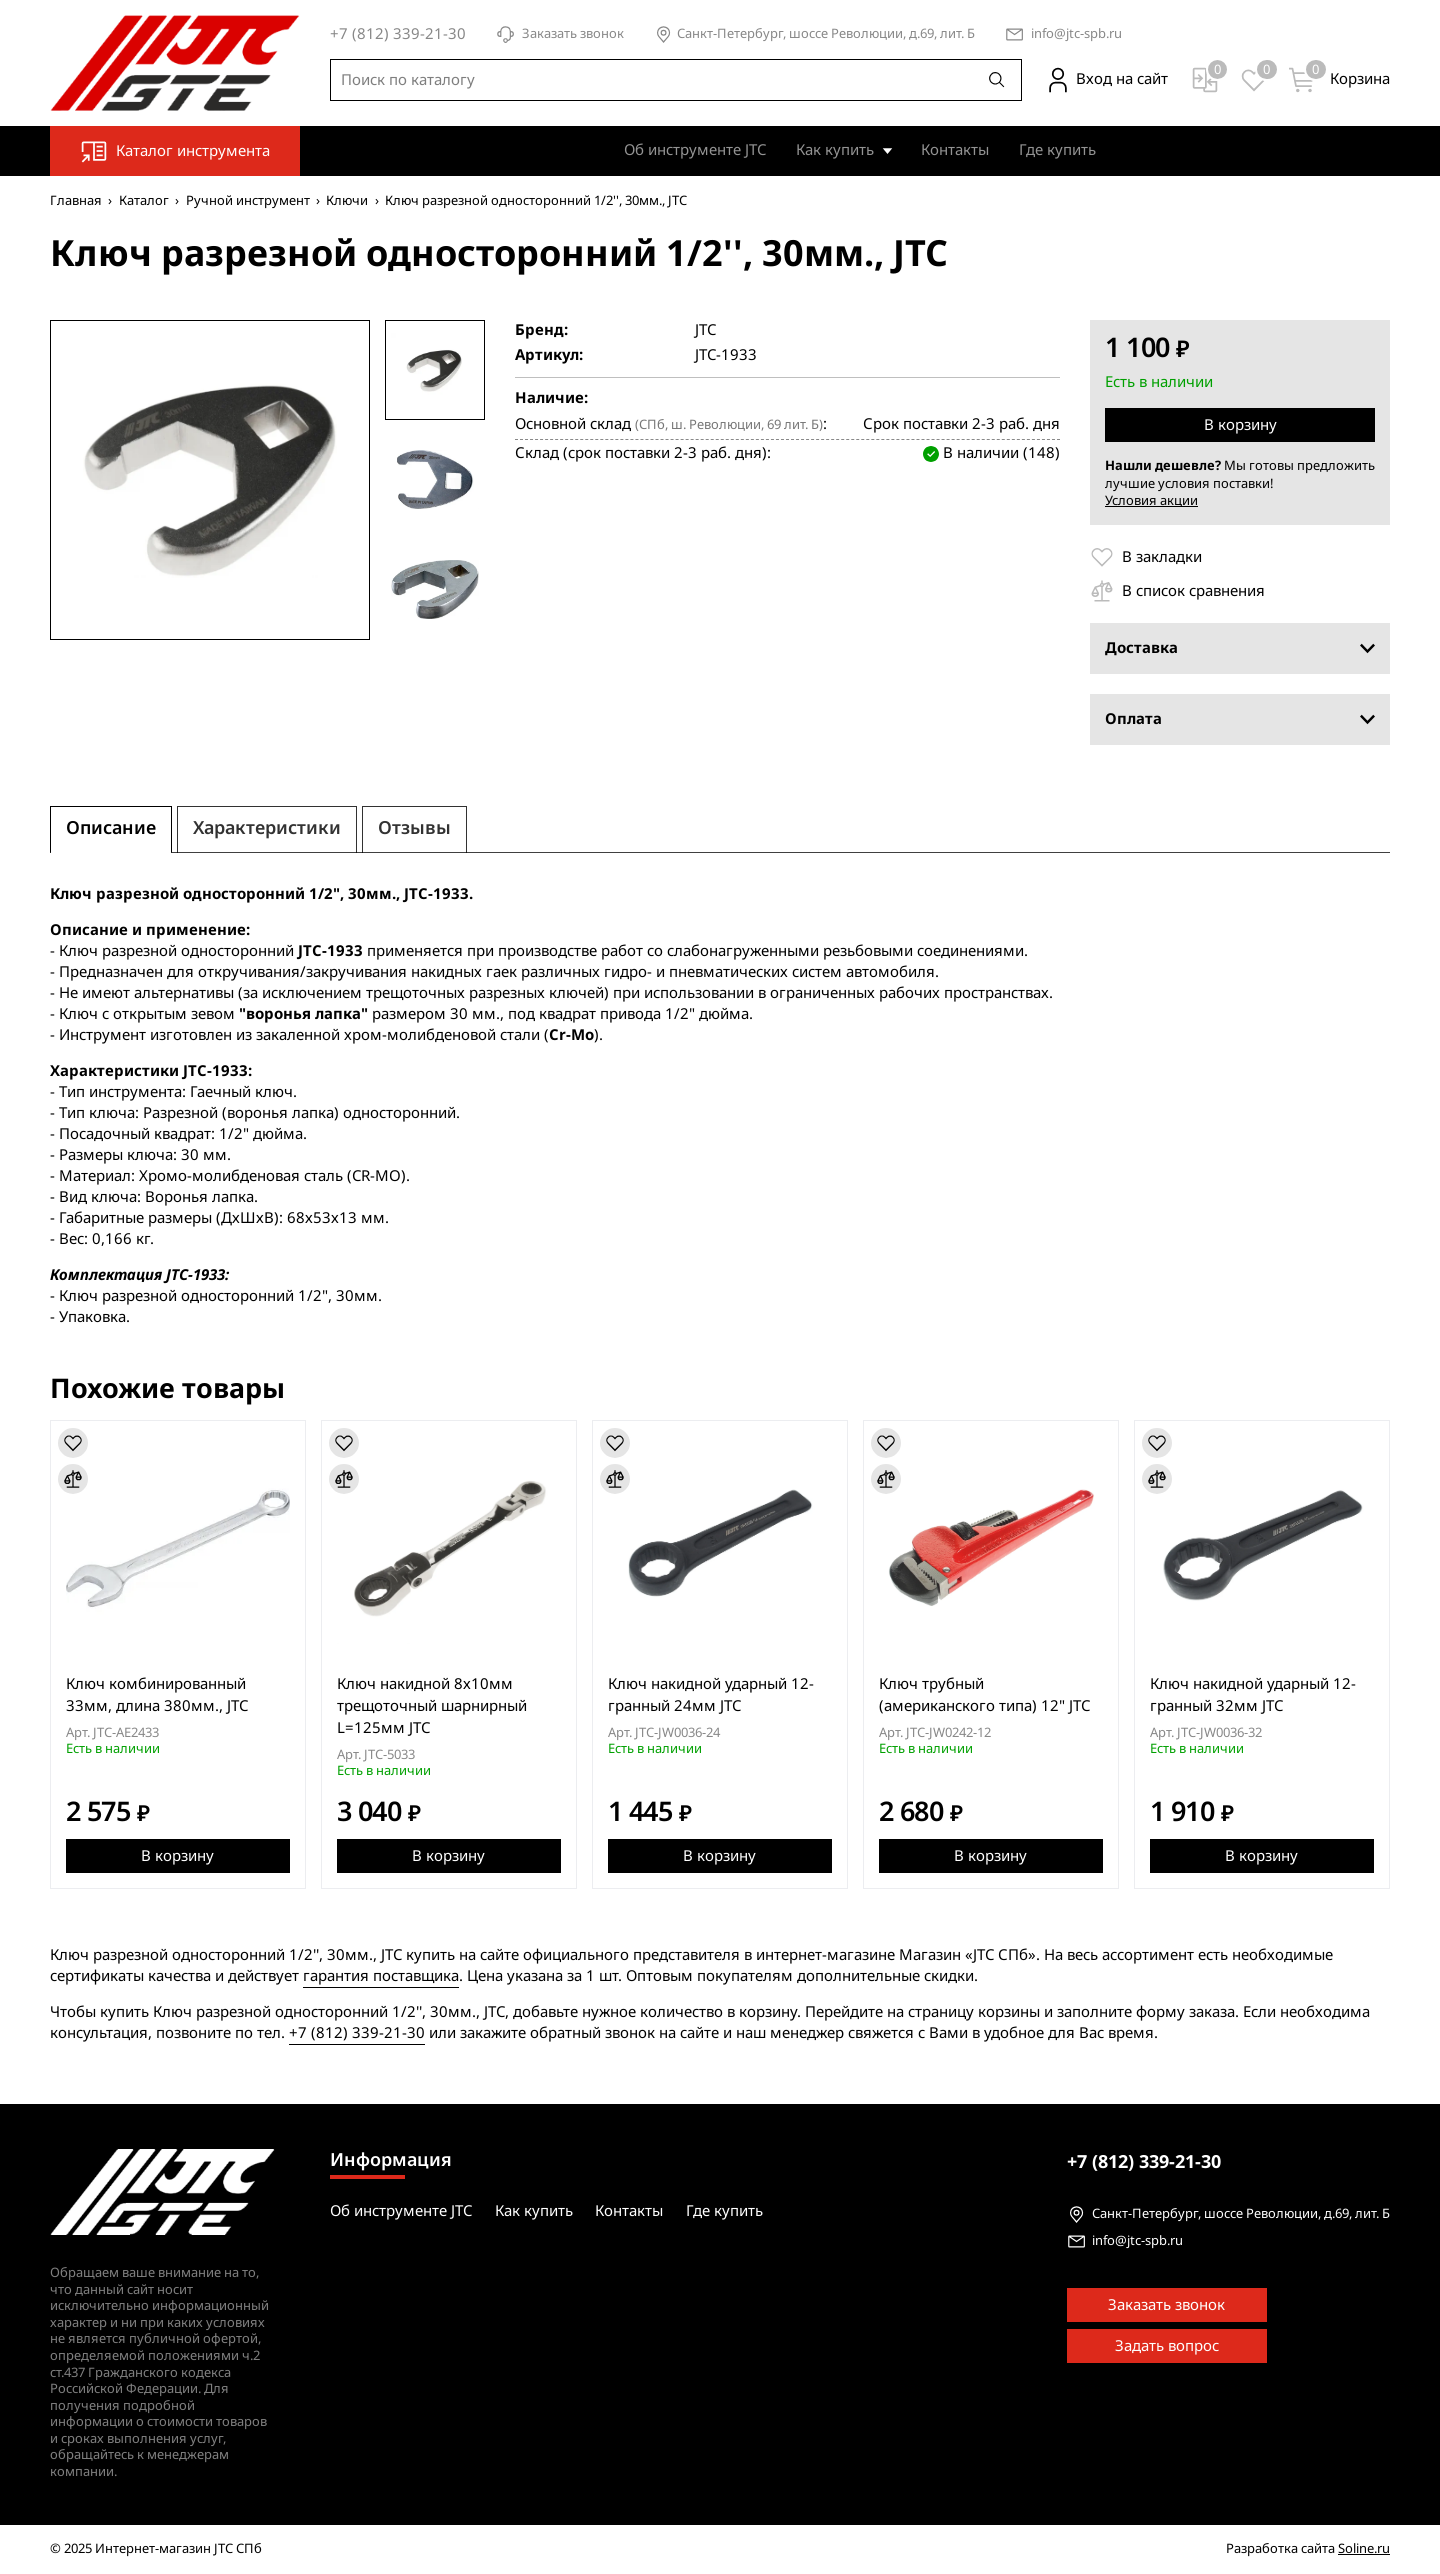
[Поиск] (997, 80)
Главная (76, 200)
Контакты (955, 150)
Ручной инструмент (248, 200)
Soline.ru (1364, 2548)
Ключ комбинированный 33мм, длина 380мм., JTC (157, 1695)
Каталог (144, 200)
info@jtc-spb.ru (1076, 34)
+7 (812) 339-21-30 (357, 2033)
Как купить (835, 150)
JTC (705, 330)
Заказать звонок (560, 34)
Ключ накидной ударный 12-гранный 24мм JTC (711, 1695)
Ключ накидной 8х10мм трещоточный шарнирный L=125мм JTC (432, 1706)
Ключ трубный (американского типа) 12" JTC (984, 1695)
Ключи (347, 200)
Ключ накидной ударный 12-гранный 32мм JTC (1253, 1695)
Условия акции (1151, 500)
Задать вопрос (1167, 2346)
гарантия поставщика (381, 1976)
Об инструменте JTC (695, 150)
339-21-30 (1144, 2162)
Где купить (1057, 150)
